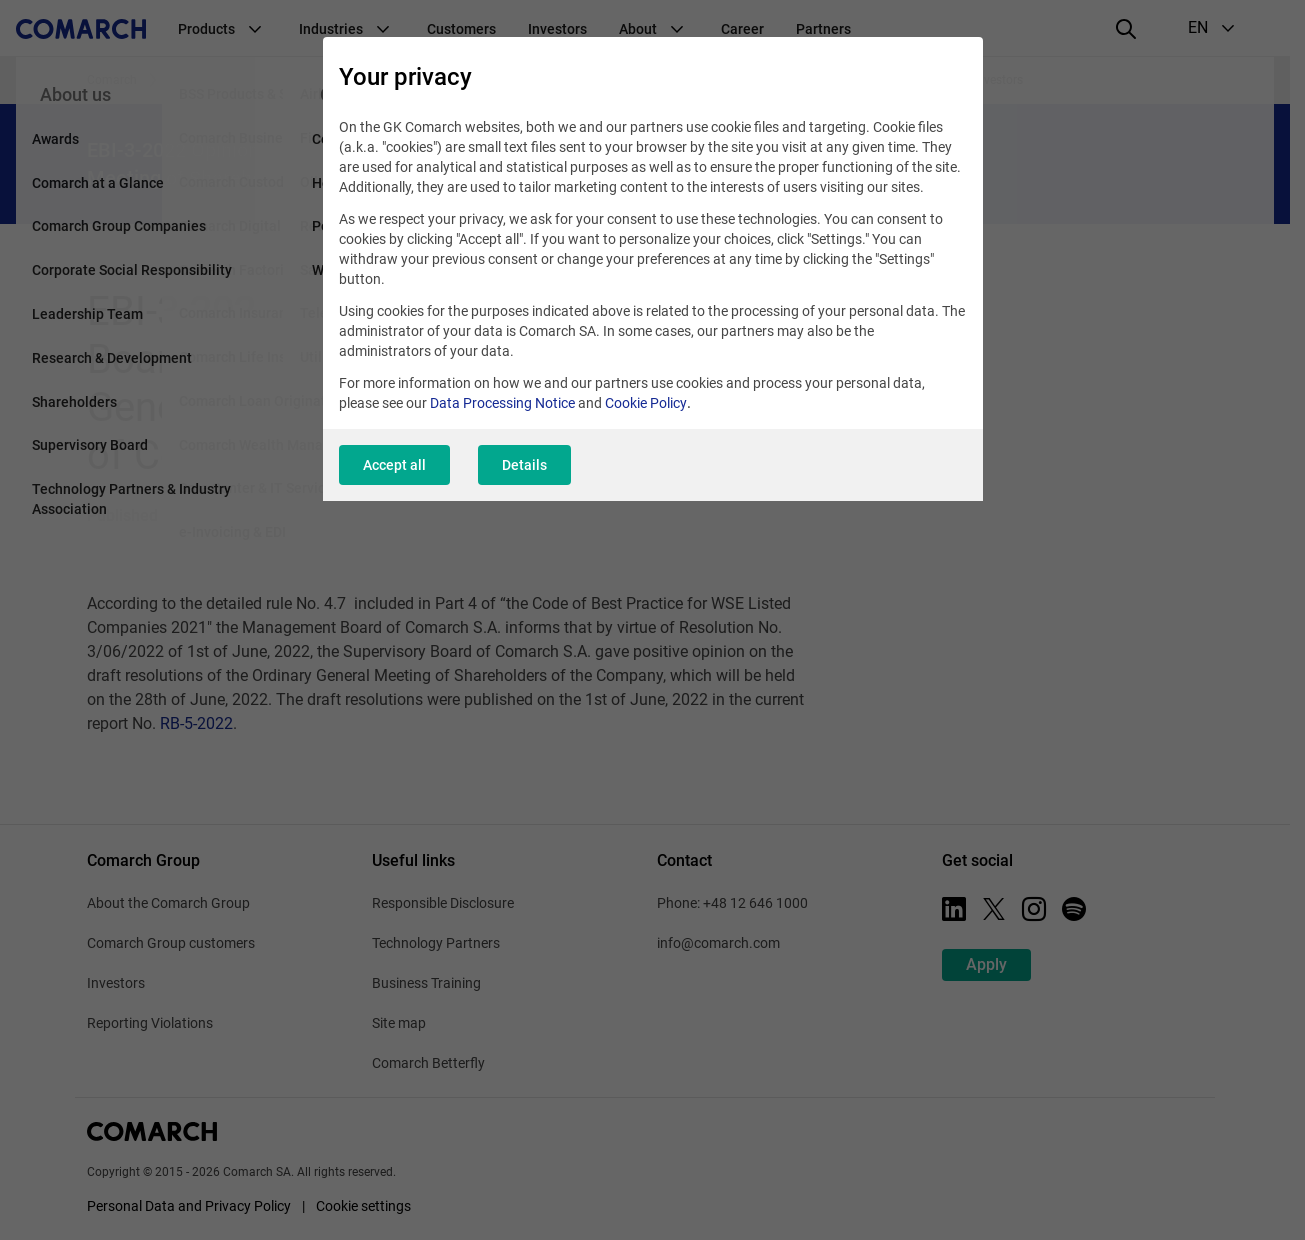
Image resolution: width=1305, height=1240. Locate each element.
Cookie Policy (646, 403)
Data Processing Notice (502, 403)
